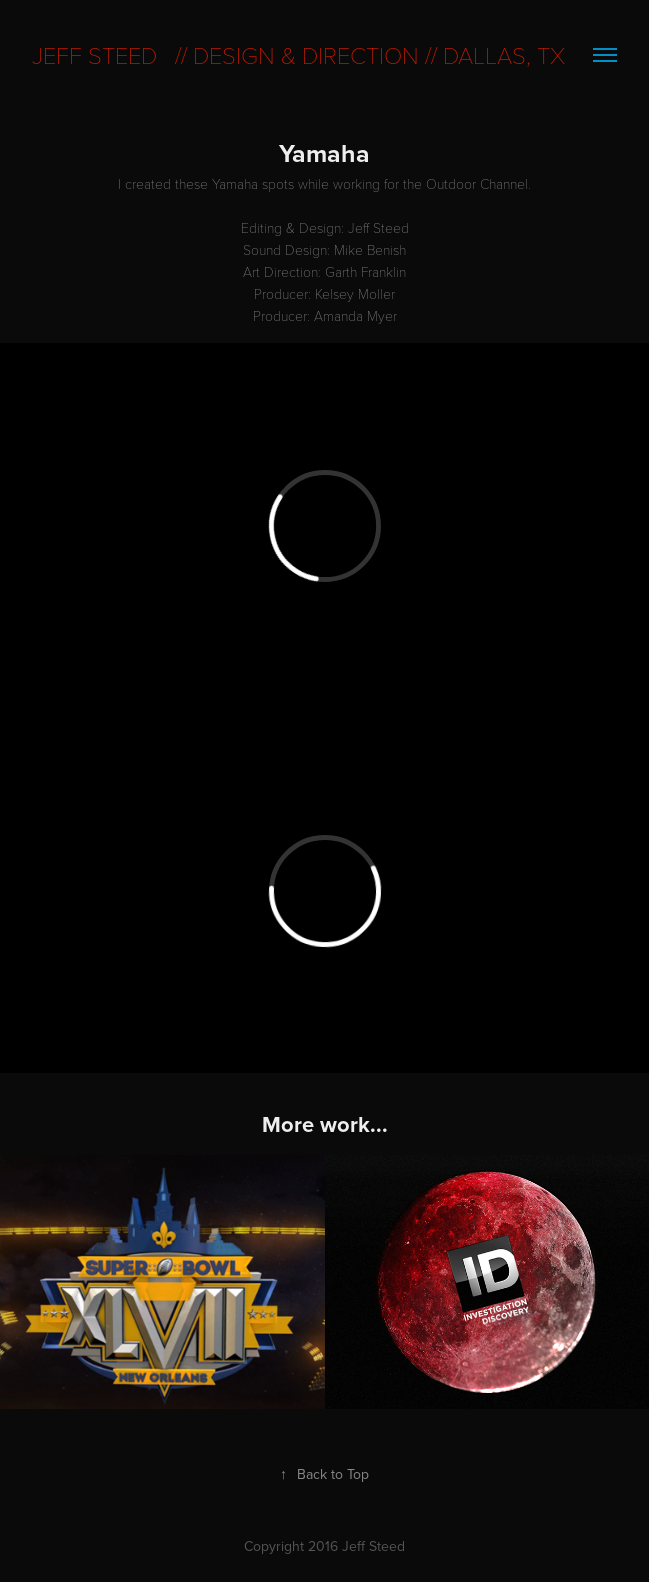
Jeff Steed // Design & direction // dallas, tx (298, 54)
